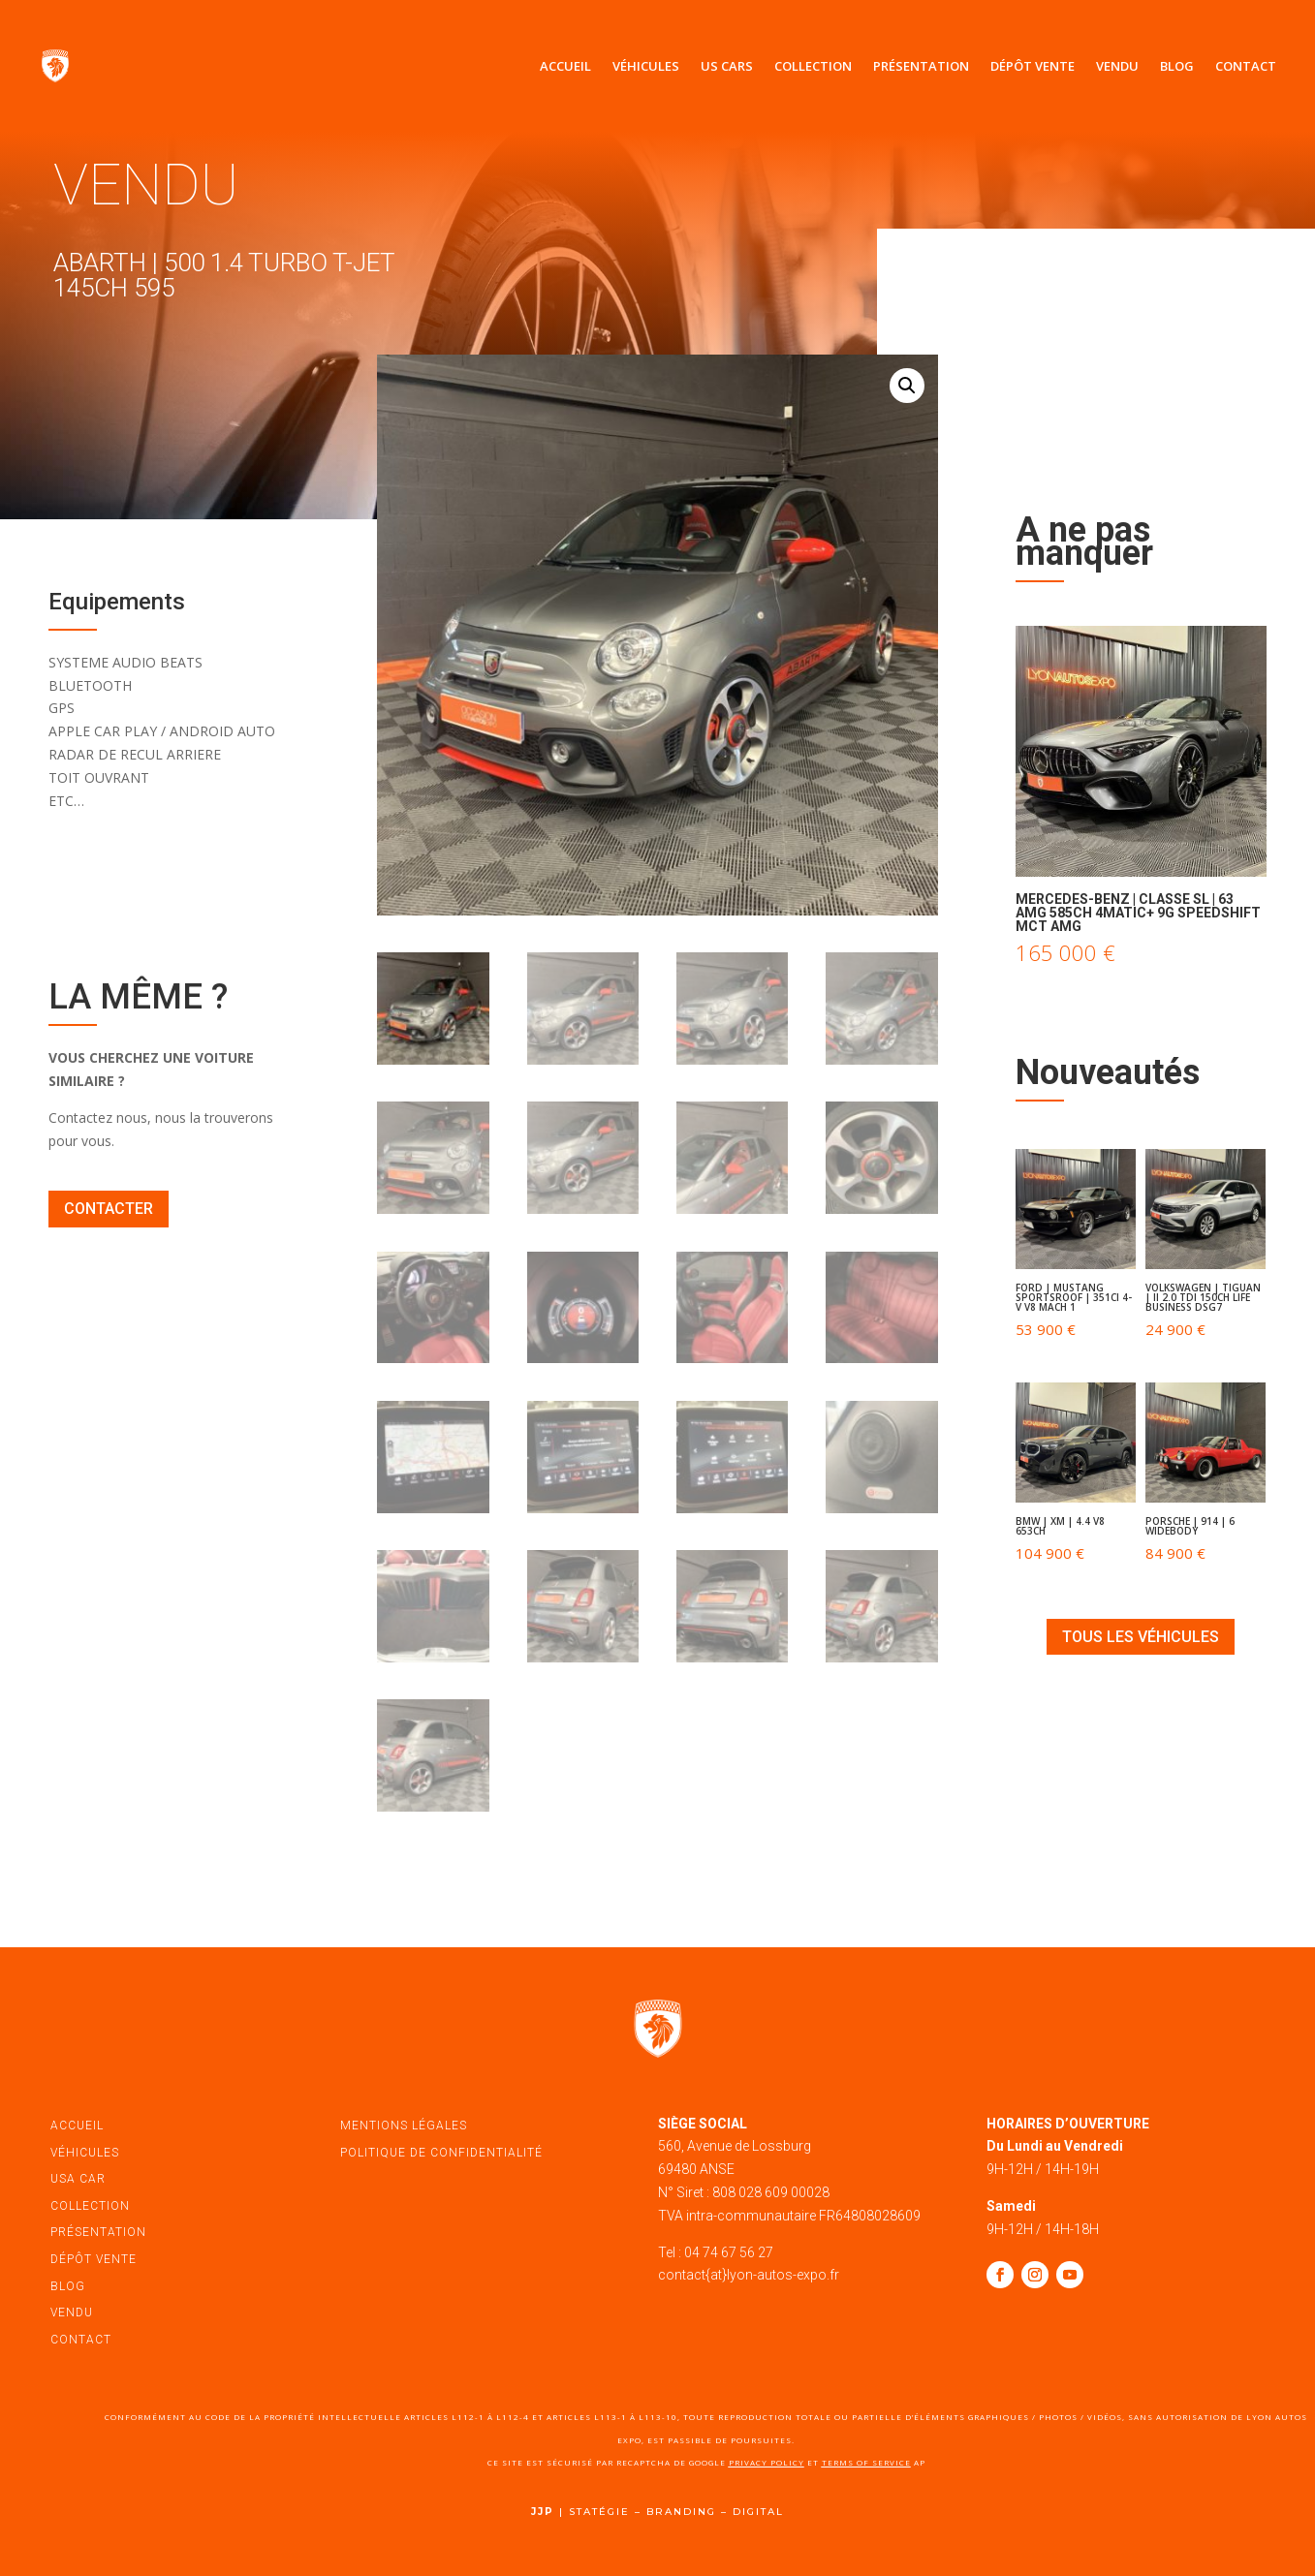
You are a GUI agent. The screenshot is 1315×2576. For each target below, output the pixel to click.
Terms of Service (866, 2462)
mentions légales (403, 2125)
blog (67, 2286)
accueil (77, 2125)
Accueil (565, 66)
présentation (98, 2232)
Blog (1177, 66)
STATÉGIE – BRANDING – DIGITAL (676, 2511)
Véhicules (645, 66)
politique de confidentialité (441, 2152)
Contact (1245, 66)
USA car (78, 2179)
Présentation (921, 66)
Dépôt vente (1032, 66)
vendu (71, 2312)
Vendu (1117, 66)
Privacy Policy (766, 2462)
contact (80, 2339)
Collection (813, 66)
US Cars (727, 66)
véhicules (84, 2152)
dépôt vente (93, 2259)
